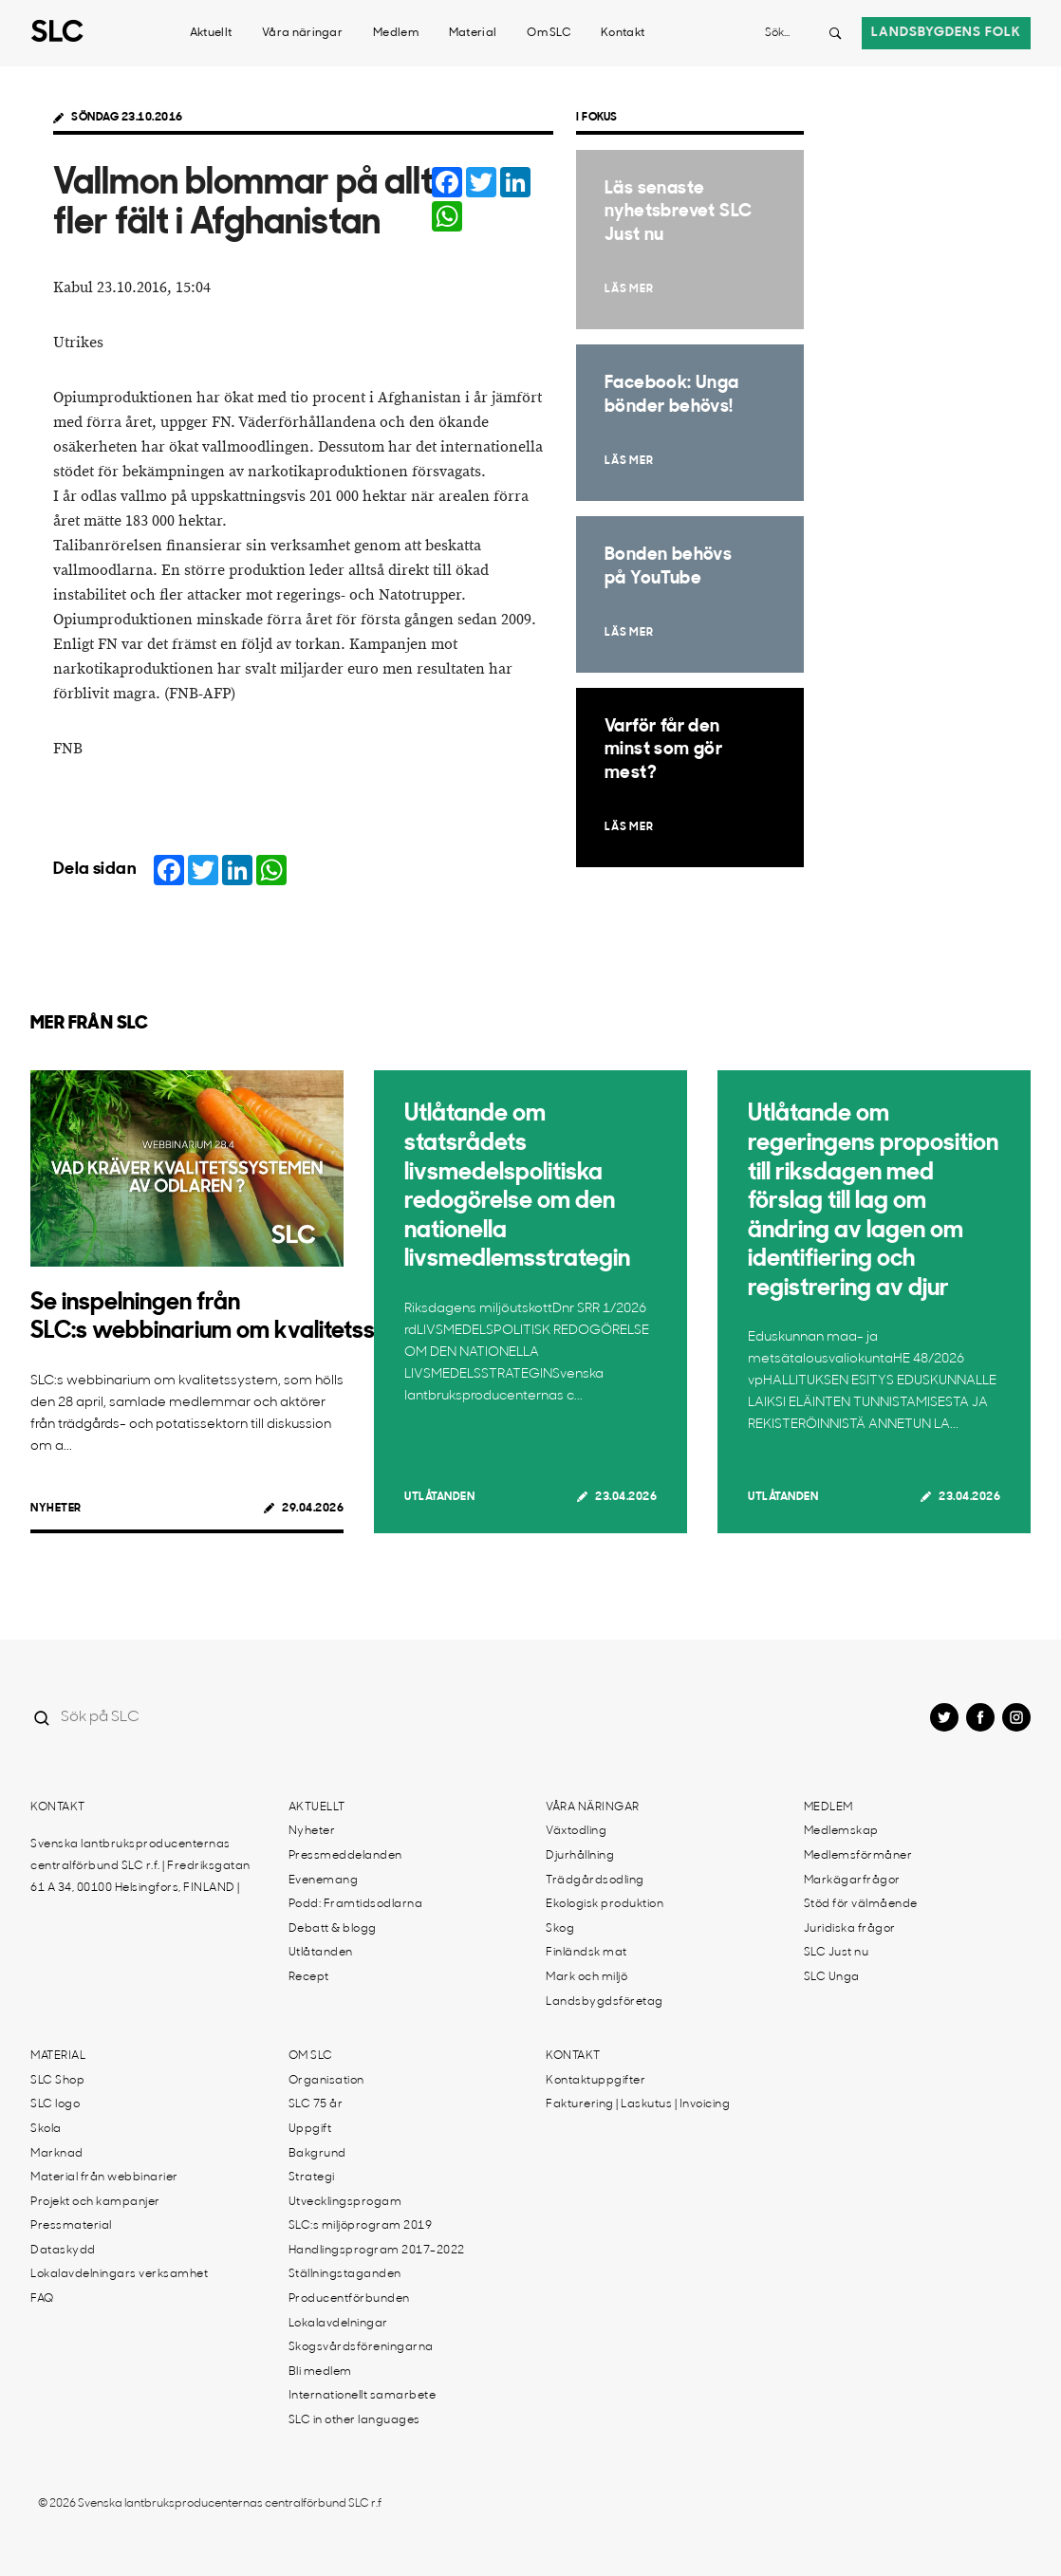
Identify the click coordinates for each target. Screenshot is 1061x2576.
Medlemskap (841, 1831)
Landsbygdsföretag (604, 2002)
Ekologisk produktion (604, 1904)
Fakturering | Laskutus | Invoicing (638, 2104)
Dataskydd (63, 2250)
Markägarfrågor (852, 1880)
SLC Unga (832, 1977)
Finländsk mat (586, 1952)
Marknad (57, 2153)
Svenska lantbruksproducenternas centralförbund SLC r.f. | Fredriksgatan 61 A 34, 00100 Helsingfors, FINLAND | (140, 1866)
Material (472, 33)
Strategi (312, 2177)
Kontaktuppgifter (595, 2080)
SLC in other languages (354, 2420)
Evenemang (324, 1880)
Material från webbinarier (104, 2177)
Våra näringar (302, 33)
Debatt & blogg (333, 1929)
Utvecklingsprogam (345, 2202)
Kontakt (622, 33)
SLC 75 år (316, 2104)
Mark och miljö (586, 1977)
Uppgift (310, 2129)
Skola (46, 2129)
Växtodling (576, 1831)
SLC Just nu (836, 1952)
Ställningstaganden (345, 2274)
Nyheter (56, 1508)
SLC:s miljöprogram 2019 (361, 2226)
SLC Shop (57, 2080)
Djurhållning (580, 1856)
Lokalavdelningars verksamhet (119, 2274)
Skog (560, 1929)
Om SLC (548, 33)
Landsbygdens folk (946, 33)
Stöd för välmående (861, 1904)
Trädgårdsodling (595, 1880)
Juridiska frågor (850, 1929)
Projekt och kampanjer (95, 2202)
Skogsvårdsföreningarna (361, 2347)
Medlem (396, 33)
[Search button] (835, 33)
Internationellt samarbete (363, 2395)
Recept (309, 1977)
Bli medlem (320, 2372)
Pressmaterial (71, 2226)
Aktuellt (211, 33)
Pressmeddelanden (345, 1856)
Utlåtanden (439, 1497)
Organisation (326, 2080)
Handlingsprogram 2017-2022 (377, 2250)
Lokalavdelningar (338, 2323)
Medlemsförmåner (858, 1856)
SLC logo (55, 2104)
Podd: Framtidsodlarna (356, 1904)
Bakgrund (317, 2153)
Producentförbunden (349, 2299)
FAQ (42, 2299)
